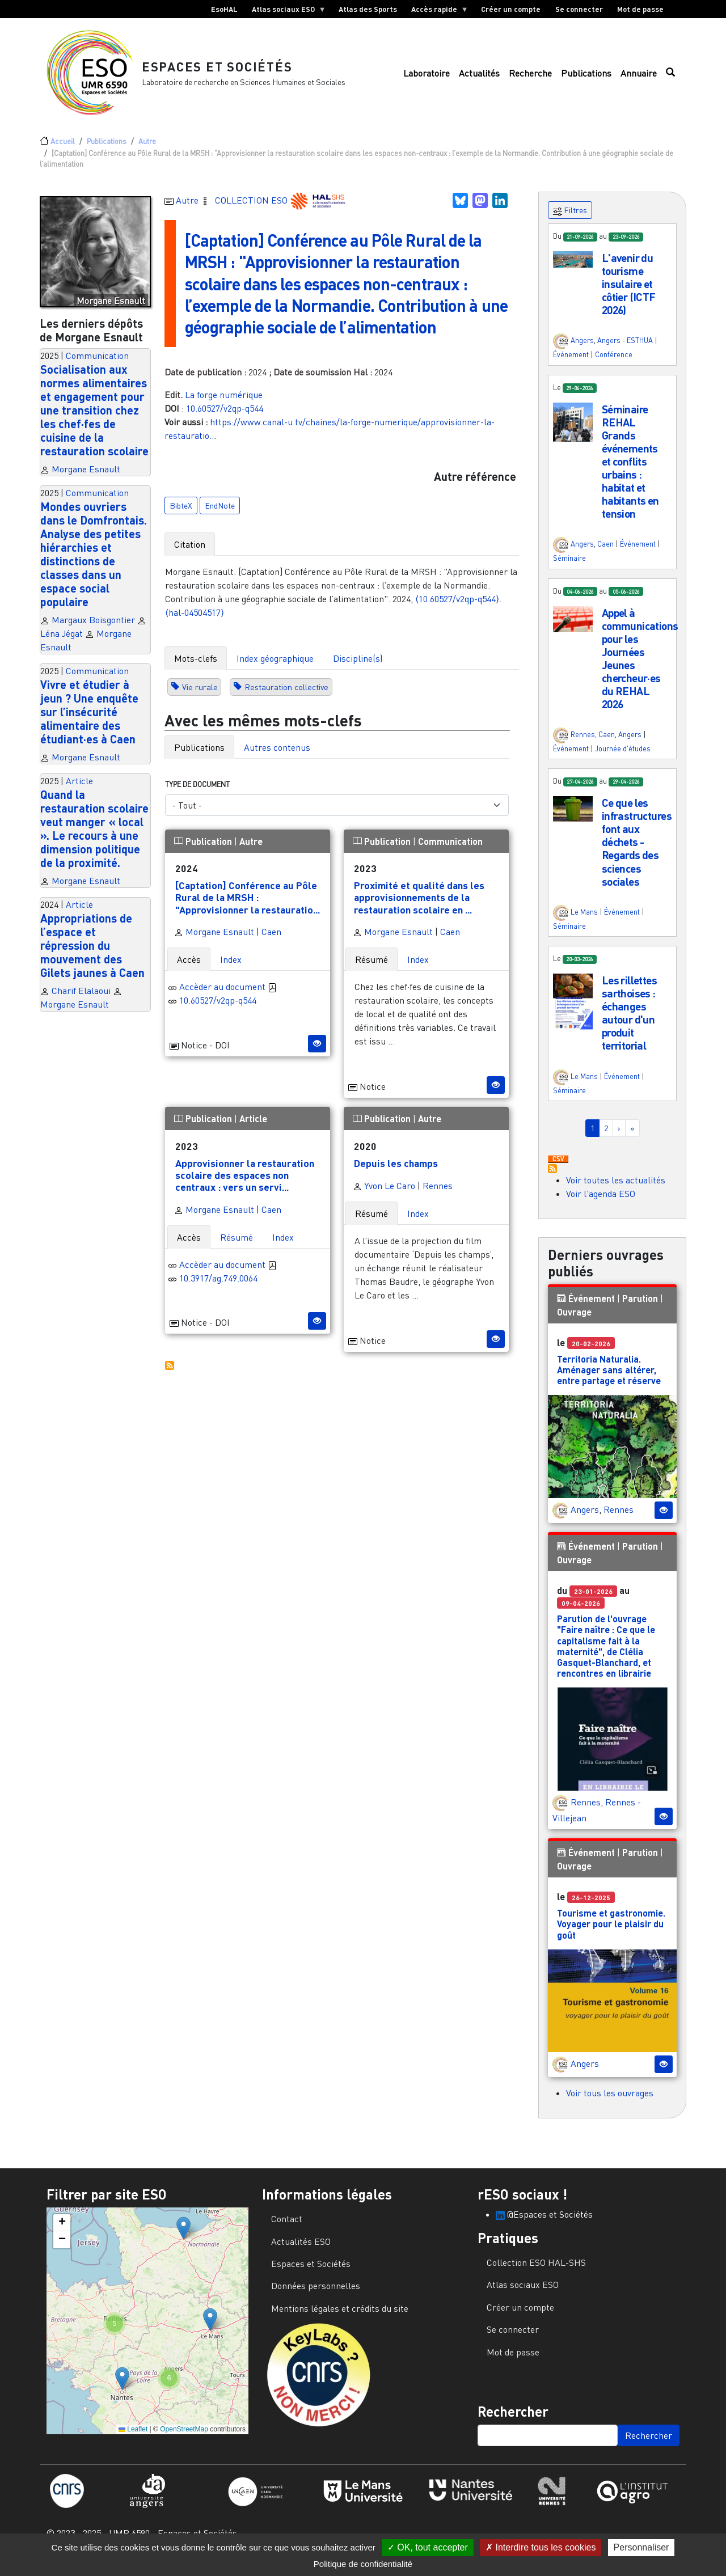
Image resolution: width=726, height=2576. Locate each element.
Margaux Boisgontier (93, 629)
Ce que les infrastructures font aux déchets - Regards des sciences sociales (637, 850)
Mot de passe (640, 9)
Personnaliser (641, 2547)
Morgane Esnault (86, 478)
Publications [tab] (199, 756)
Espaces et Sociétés (223, 70)
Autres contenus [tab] (277, 756)
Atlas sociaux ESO (285, 11)
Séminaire (569, 567)
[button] (573, 267)
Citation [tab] (189, 553)
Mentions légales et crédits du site (339, 2317)
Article (79, 790)
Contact (286, 2228)
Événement (571, 363)
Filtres (570, 219)
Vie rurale (200, 696)
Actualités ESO (301, 2250)
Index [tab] (231, 968)
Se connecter (579, 9)
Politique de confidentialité (363, 2564)
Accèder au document (228, 995)
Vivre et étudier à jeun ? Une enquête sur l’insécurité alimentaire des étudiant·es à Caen (89, 721)
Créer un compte (511, 9)
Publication (204, 850)
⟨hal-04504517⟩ (194, 621)
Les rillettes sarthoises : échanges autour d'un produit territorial (629, 1022)
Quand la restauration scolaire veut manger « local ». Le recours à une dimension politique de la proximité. (94, 837)
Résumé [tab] (371, 968)
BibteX (181, 514)
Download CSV (558, 1168)
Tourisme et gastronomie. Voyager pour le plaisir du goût (611, 1933)
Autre (147, 150)
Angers (582, 349)
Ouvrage (574, 1321)
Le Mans (584, 920)
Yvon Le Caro (384, 1194)
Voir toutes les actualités (615, 1189)
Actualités (479, 77)
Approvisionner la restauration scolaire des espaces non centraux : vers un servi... (244, 1184)
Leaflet (133, 2438)
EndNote (220, 514)
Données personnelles (315, 2294)
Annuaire (639, 77)
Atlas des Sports (368, 9)
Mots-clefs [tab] (195, 667)
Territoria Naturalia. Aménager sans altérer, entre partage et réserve (609, 1379)
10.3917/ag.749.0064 (218, 1287)
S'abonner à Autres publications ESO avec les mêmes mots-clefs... (169, 1374)
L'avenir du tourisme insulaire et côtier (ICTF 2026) (629, 292)
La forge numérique (224, 403)
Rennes (438, 1194)
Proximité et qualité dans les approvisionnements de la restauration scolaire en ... (419, 906)
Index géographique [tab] (275, 667)
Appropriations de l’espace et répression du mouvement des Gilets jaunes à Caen (92, 954)
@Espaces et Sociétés (544, 2223)
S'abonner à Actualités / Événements (552, 1177)
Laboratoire (426, 77)
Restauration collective (286, 696)
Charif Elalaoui (81, 999)
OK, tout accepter (427, 2547)
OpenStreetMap (184, 2438)
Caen (271, 940)
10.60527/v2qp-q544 (224, 417)
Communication (97, 364)
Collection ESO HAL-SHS (536, 2271)
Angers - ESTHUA (625, 349)
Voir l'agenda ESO (600, 1202)
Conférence (613, 363)
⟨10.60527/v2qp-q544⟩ (457, 608)
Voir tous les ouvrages (609, 2102)
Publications (586, 77)
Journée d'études (623, 757)
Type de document (197, 793)
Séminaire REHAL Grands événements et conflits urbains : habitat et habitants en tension (630, 470)
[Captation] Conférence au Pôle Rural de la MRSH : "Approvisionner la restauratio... (247, 906)
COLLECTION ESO (252, 209)
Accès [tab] (189, 968)
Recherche (530, 77)
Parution (640, 1307)
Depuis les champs (396, 1172)
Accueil (62, 150)
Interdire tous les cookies (541, 2547)
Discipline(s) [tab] (357, 667)
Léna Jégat (61, 642)
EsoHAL (224, 9)
